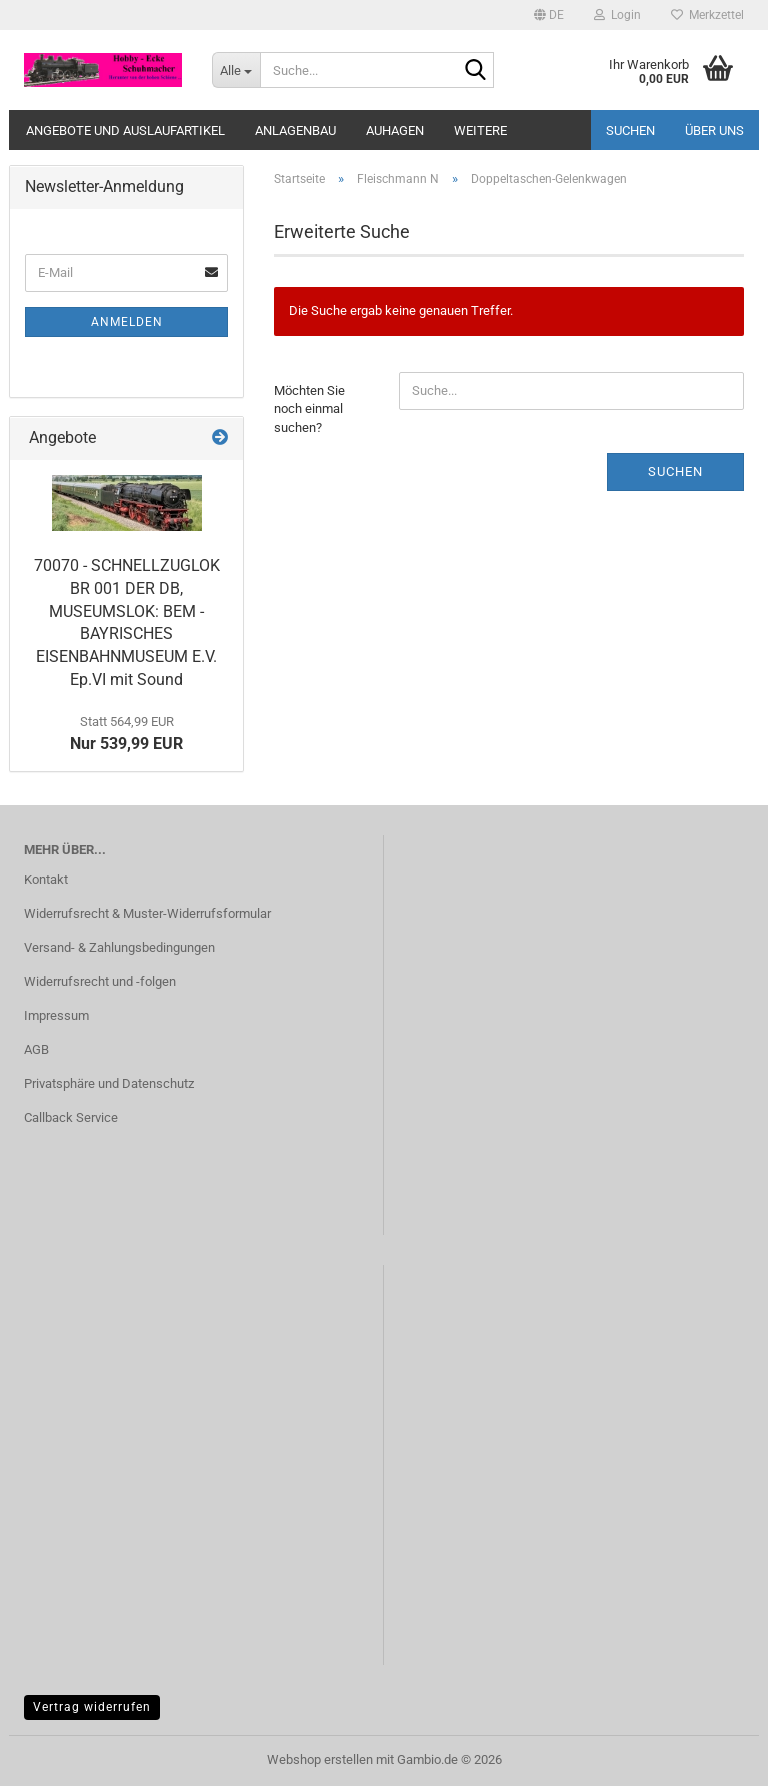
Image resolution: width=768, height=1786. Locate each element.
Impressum (56, 1015)
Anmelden (127, 322)
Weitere (480, 130)
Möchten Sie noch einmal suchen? (309, 409)
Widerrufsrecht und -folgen (100, 981)
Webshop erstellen (320, 1759)
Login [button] (617, 15)
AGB (36, 1049)
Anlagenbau (295, 130)
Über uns (714, 130)
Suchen (630, 130)
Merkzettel (707, 15)
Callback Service (71, 1117)
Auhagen (395, 130)
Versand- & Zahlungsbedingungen (119, 947)
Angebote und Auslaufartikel (125, 130)
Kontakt (46, 879)
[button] (549, 15)
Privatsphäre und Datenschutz (109, 1083)
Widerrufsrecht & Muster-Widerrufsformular (147, 913)
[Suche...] (236, 70)
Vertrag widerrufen (92, 1707)
